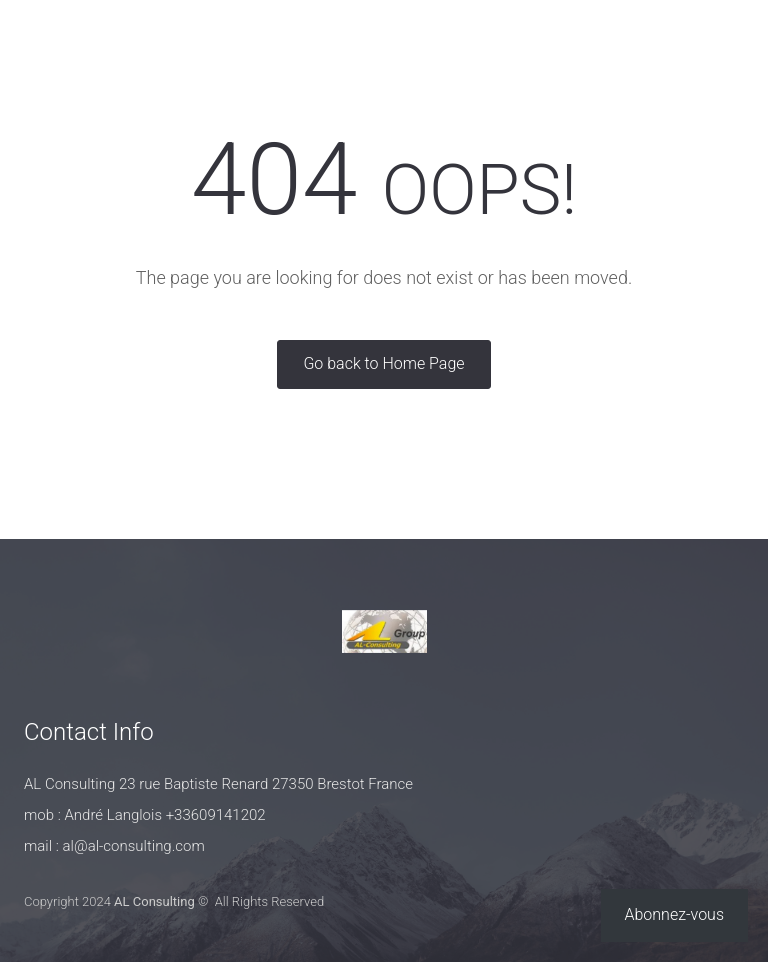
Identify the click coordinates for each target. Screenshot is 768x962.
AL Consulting (154, 901)
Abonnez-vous (675, 914)
